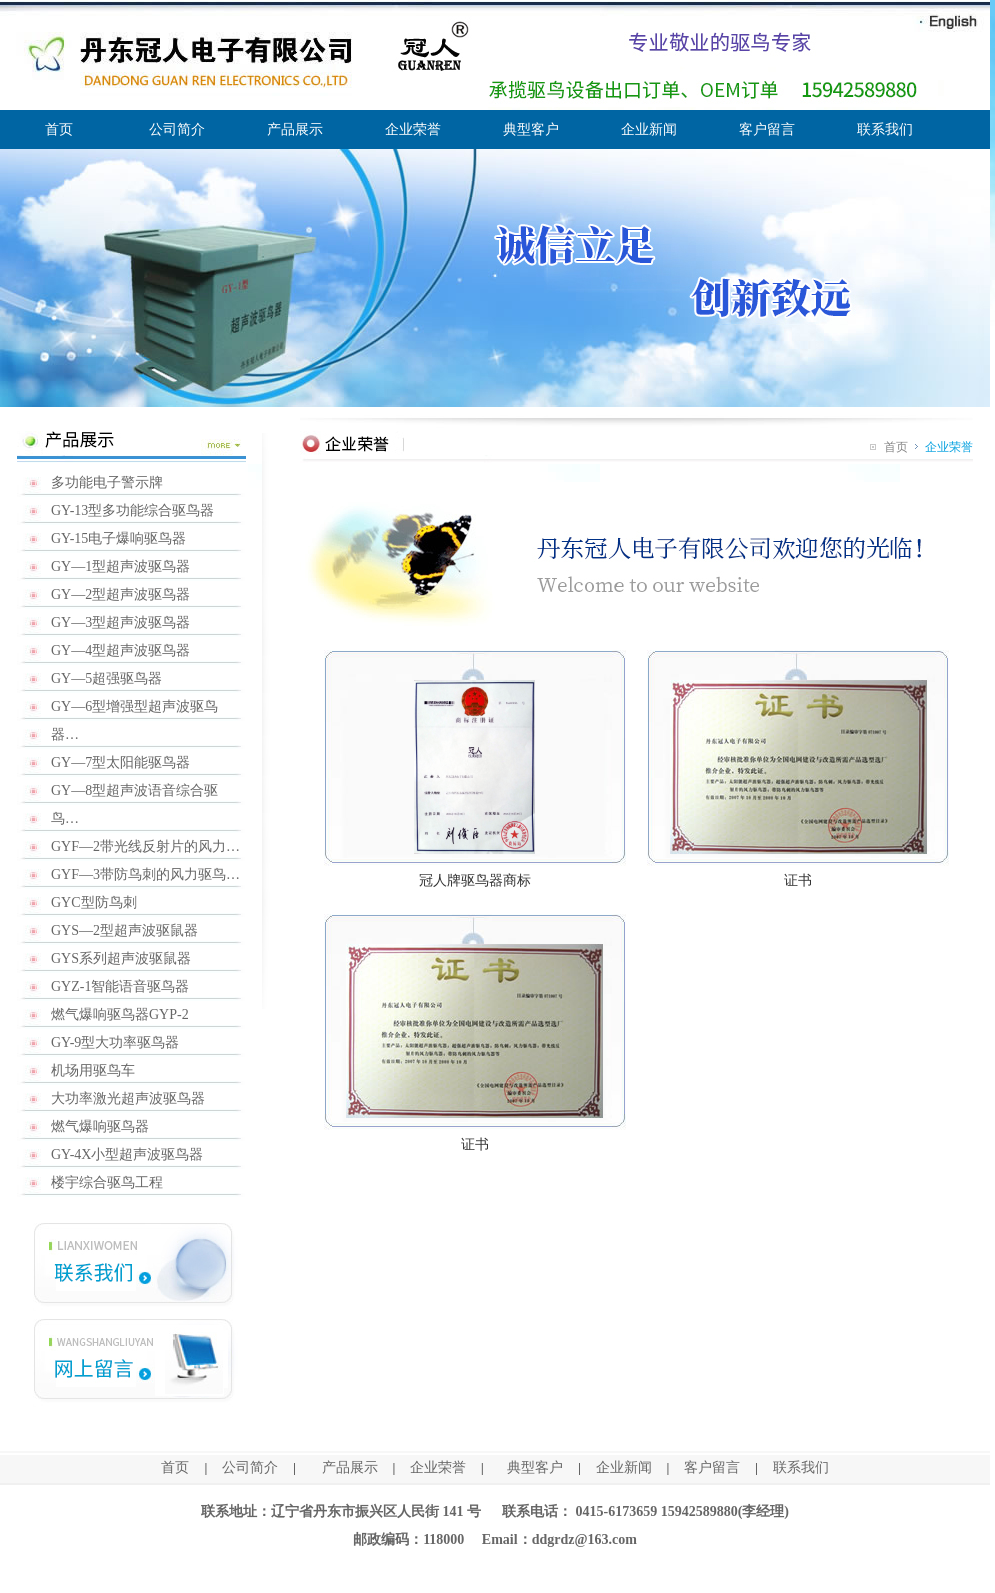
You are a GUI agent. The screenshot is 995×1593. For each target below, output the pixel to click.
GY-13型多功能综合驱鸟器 (132, 510)
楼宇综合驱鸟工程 (107, 1182)
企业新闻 (649, 129)
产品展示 (295, 129)
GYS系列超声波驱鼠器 (121, 958)
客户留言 (767, 129)
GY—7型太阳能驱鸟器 (120, 762)
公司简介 (177, 129)
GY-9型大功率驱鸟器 (115, 1042)
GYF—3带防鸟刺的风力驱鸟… (145, 874)
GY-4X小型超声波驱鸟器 (127, 1154)
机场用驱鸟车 (93, 1070)
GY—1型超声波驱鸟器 (120, 566)
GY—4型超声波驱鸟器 (120, 650)
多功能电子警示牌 (107, 482)
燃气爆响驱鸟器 (100, 1126)
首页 (59, 129)
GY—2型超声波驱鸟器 (120, 594)
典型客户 (531, 129)
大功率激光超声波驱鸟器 (128, 1098)
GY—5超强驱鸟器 (106, 678)
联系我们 (885, 129)
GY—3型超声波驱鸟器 (120, 622)
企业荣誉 (413, 129)
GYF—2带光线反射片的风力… (145, 846)
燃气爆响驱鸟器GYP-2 (120, 1014)
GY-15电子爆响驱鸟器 (118, 538)
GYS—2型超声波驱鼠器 (124, 930)
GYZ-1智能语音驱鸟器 (120, 986)
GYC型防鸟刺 (94, 902)
